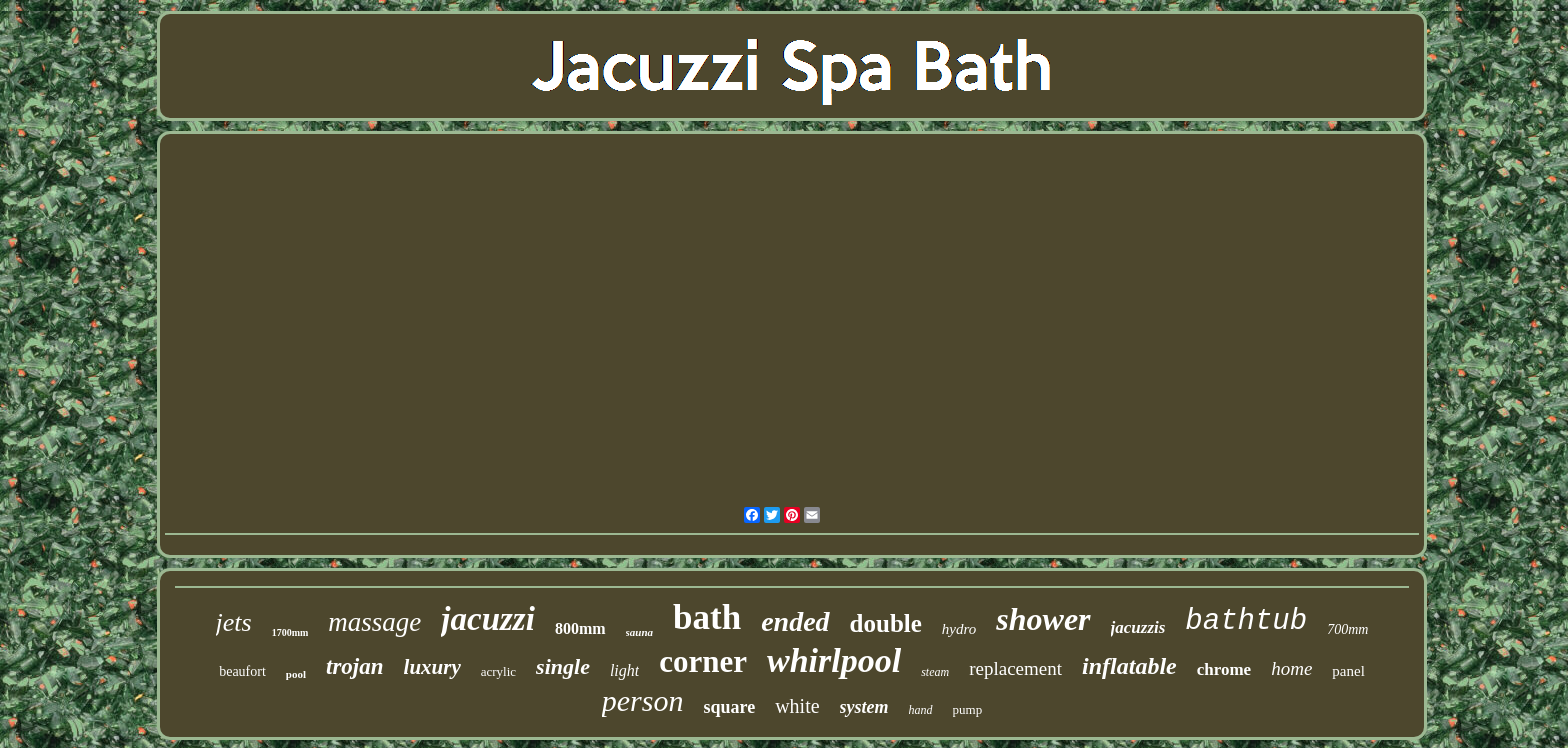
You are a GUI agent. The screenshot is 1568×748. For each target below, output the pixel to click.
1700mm (290, 632)
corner (703, 661)
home (1291, 668)
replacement (1015, 668)
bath (707, 617)
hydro (959, 629)
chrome (1224, 669)
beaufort (242, 671)
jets (234, 622)
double (886, 623)
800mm (580, 628)
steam (935, 672)
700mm (1347, 629)
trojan (355, 666)
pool (296, 674)
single (563, 666)
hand (921, 710)
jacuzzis (1138, 627)
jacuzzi (488, 619)
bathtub (1246, 621)
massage (374, 622)
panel (1348, 671)
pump (968, 709)
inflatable (1129, 666)
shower (1043, 619)
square (729, 707)
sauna (640, 632)
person (643, 700)
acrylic (498, 671)
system (864, 707)
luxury (432, 667)
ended (795, 621)
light (624, 670)
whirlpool (834, 660)
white (797, 706)
